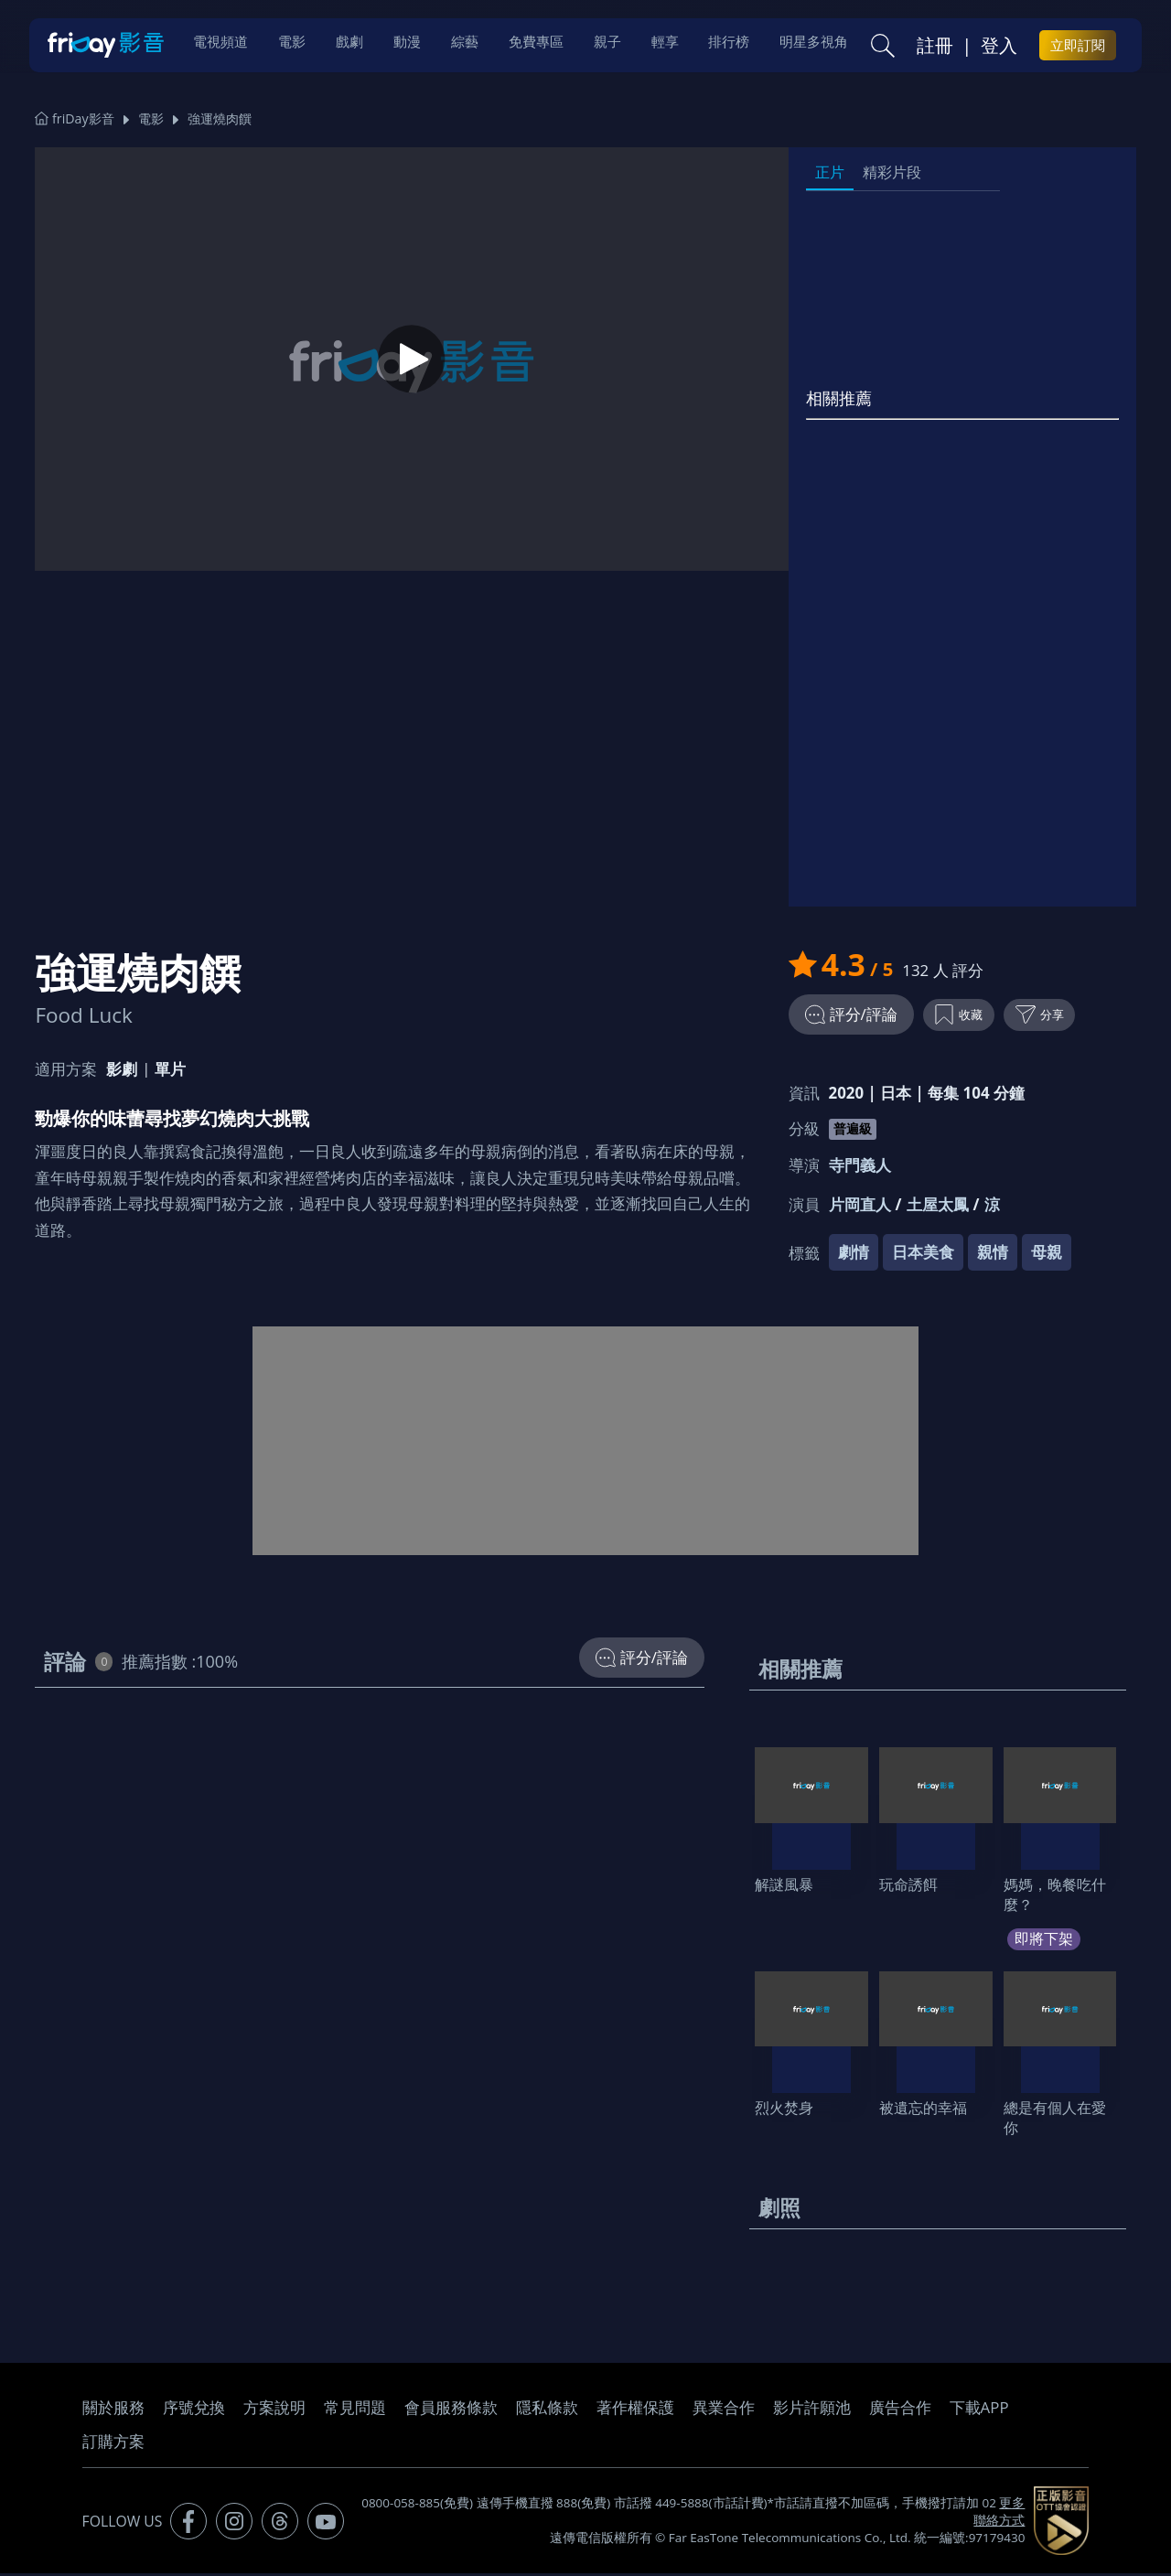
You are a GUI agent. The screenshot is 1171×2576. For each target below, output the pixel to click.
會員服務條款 (451, 2410)
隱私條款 (547, 2410)
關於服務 (113, 2410)
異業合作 (724, 2410)
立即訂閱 (1077, 47)
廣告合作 (900, 2410)
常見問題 (355, 2410)
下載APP (979, 2410)
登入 (999, 46)
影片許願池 (812, 2410)
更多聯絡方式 (999, 2515)
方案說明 (274, 2410)
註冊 (935, 46)
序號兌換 (194, 2410)
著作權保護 (635, 2410)
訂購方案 (113, 2444)
